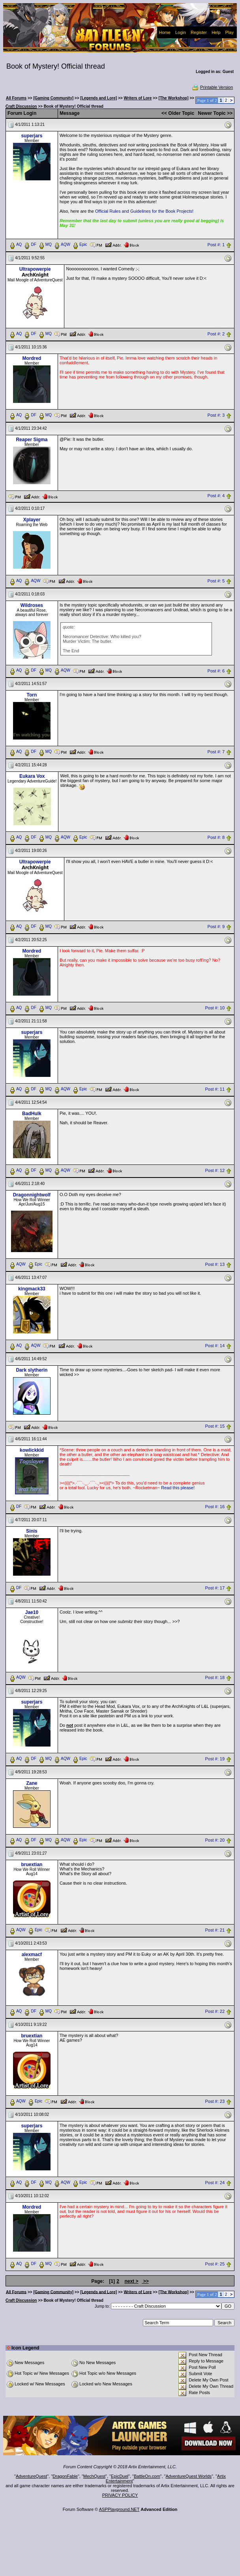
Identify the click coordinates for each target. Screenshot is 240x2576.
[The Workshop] (174, 98)
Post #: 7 (216, 752)
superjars (31, 136)
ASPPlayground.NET (119, 2509)
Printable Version (212, 87)
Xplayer (31, 519)
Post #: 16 (215, 1506)
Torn (32, 695)
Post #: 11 (215, 1089)
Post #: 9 (216, 927)
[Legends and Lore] (98, 98)
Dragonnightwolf (32, 1195)
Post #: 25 (215, 2263)
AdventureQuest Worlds (189, 2476)
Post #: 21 (215, 1930)
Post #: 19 (215, 1759)
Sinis (32, 1531)
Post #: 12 (215, 1170)
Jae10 (31, 1612)
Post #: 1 (216, 244)
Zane (31, 1783)
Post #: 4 (216, 496)
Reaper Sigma (31, 439)
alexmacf (32, 1954)
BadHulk (31, 1113)
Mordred (31, 358)
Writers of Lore (138, 98)
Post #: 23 (215, 2101)
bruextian (31, 1864)
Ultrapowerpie (35, 269)
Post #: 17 (215, 1588)
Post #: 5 (216, 580)
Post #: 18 (215, 1678)
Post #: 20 (215, 1840)
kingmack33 (31, 1289)
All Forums (16, 98)
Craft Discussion (21, 106)
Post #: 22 (215, 2011)
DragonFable (65, 2476)
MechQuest (94, 2476)
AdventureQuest (31, 2476)
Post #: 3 (216, 415)
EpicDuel (119, 2476)
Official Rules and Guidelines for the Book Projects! (144, 211)
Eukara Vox (32, 776)
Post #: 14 (215, 1345)
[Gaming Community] (53, 98)
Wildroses (32, 605)
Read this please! (178, 1487)
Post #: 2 (216, 333)
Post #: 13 (215, 1264)
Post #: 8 (216, 837)
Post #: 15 (215, 1426)
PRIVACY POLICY (120, 2495)
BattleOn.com (147, 2476)
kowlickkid (32, 1450)
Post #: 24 (215, 2182)
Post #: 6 (216, 670)
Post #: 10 (215, 1008)
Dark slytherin (31, 1370)
